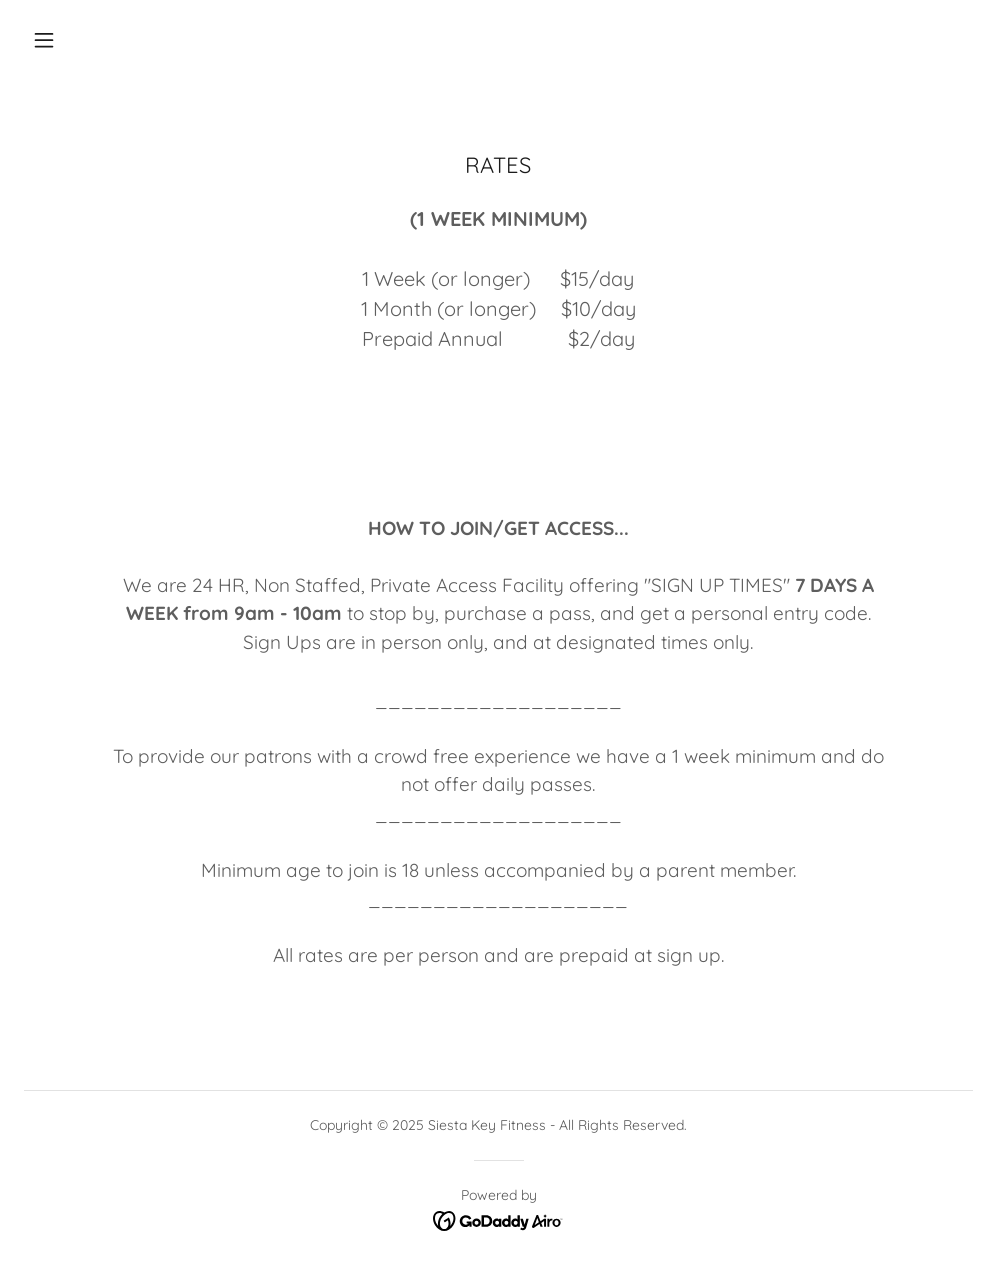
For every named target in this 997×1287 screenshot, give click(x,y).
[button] (44, 40)
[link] (498, 1220)
